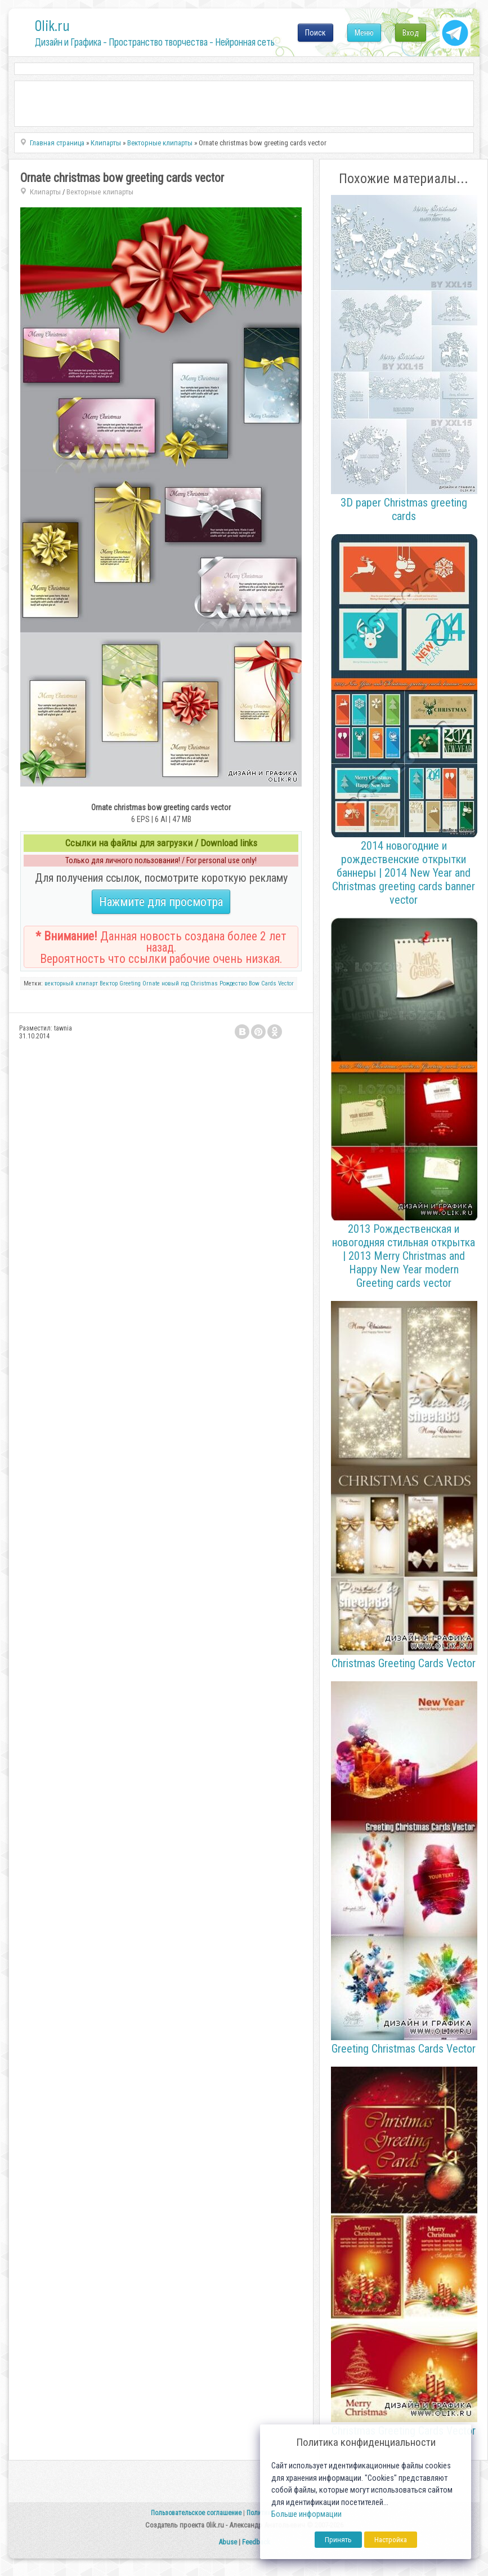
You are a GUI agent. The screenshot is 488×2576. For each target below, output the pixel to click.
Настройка (390, 2539)
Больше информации (306, 2514)
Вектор (109, 983)
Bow (254, 983)
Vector (286, 983)
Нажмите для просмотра (161, 902)
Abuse (227, 2542)
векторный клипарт (71, 983)
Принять (338, 2539)
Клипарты (45, 192)
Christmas (204, 983)
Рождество (233, 983)
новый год (175, 983)
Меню (364, 32)
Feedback (256, 2542)
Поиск (315, 32)
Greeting (130, 983)
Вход (410, 32)
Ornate (151, 983)
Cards (268, 983)
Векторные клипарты (99, 192)
